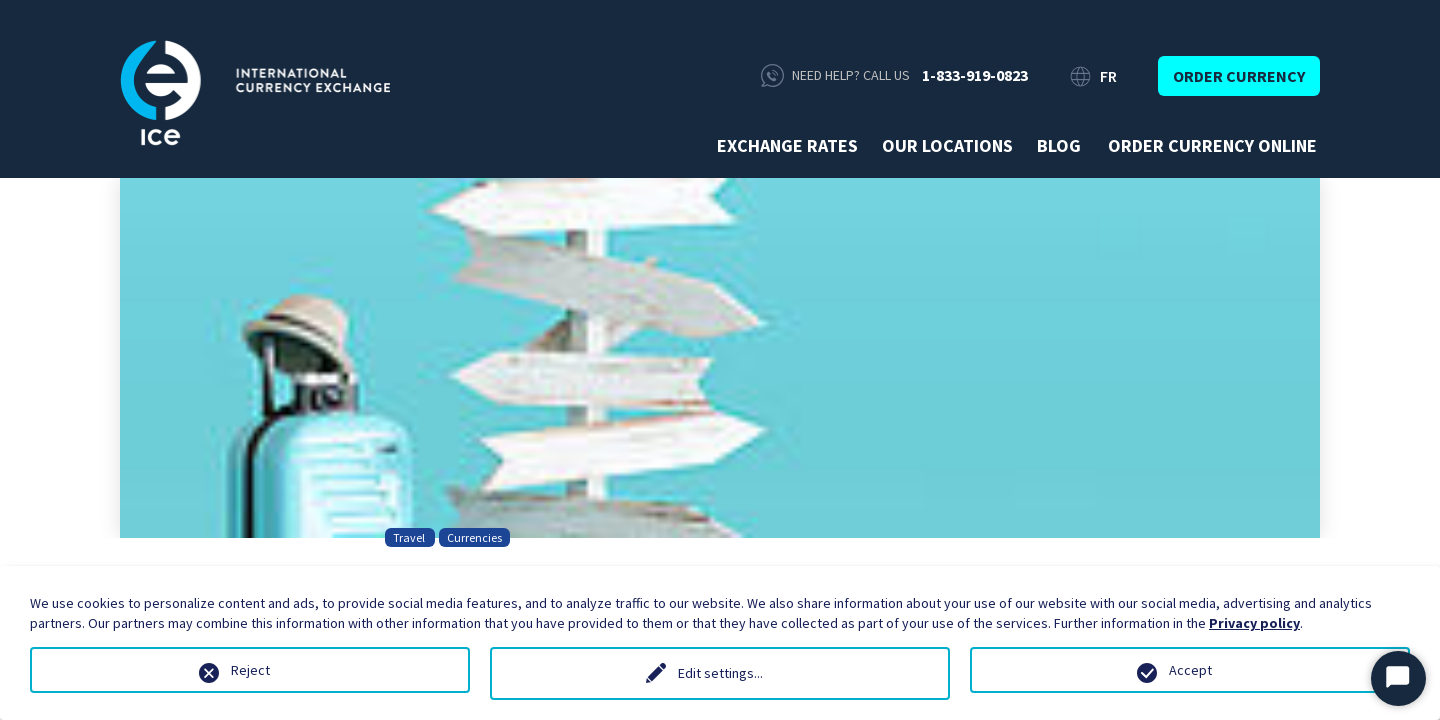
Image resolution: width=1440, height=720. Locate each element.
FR (1108, 76)
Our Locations (947, 146)
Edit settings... (720, 673)
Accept (1190, 670)
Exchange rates (787, 146)
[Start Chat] (1398, 678)
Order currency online (1212, 146)
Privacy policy (1254, 623)
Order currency (1239, 76)
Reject (250, 670)
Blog (1059, 146)
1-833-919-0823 (975, 75)
